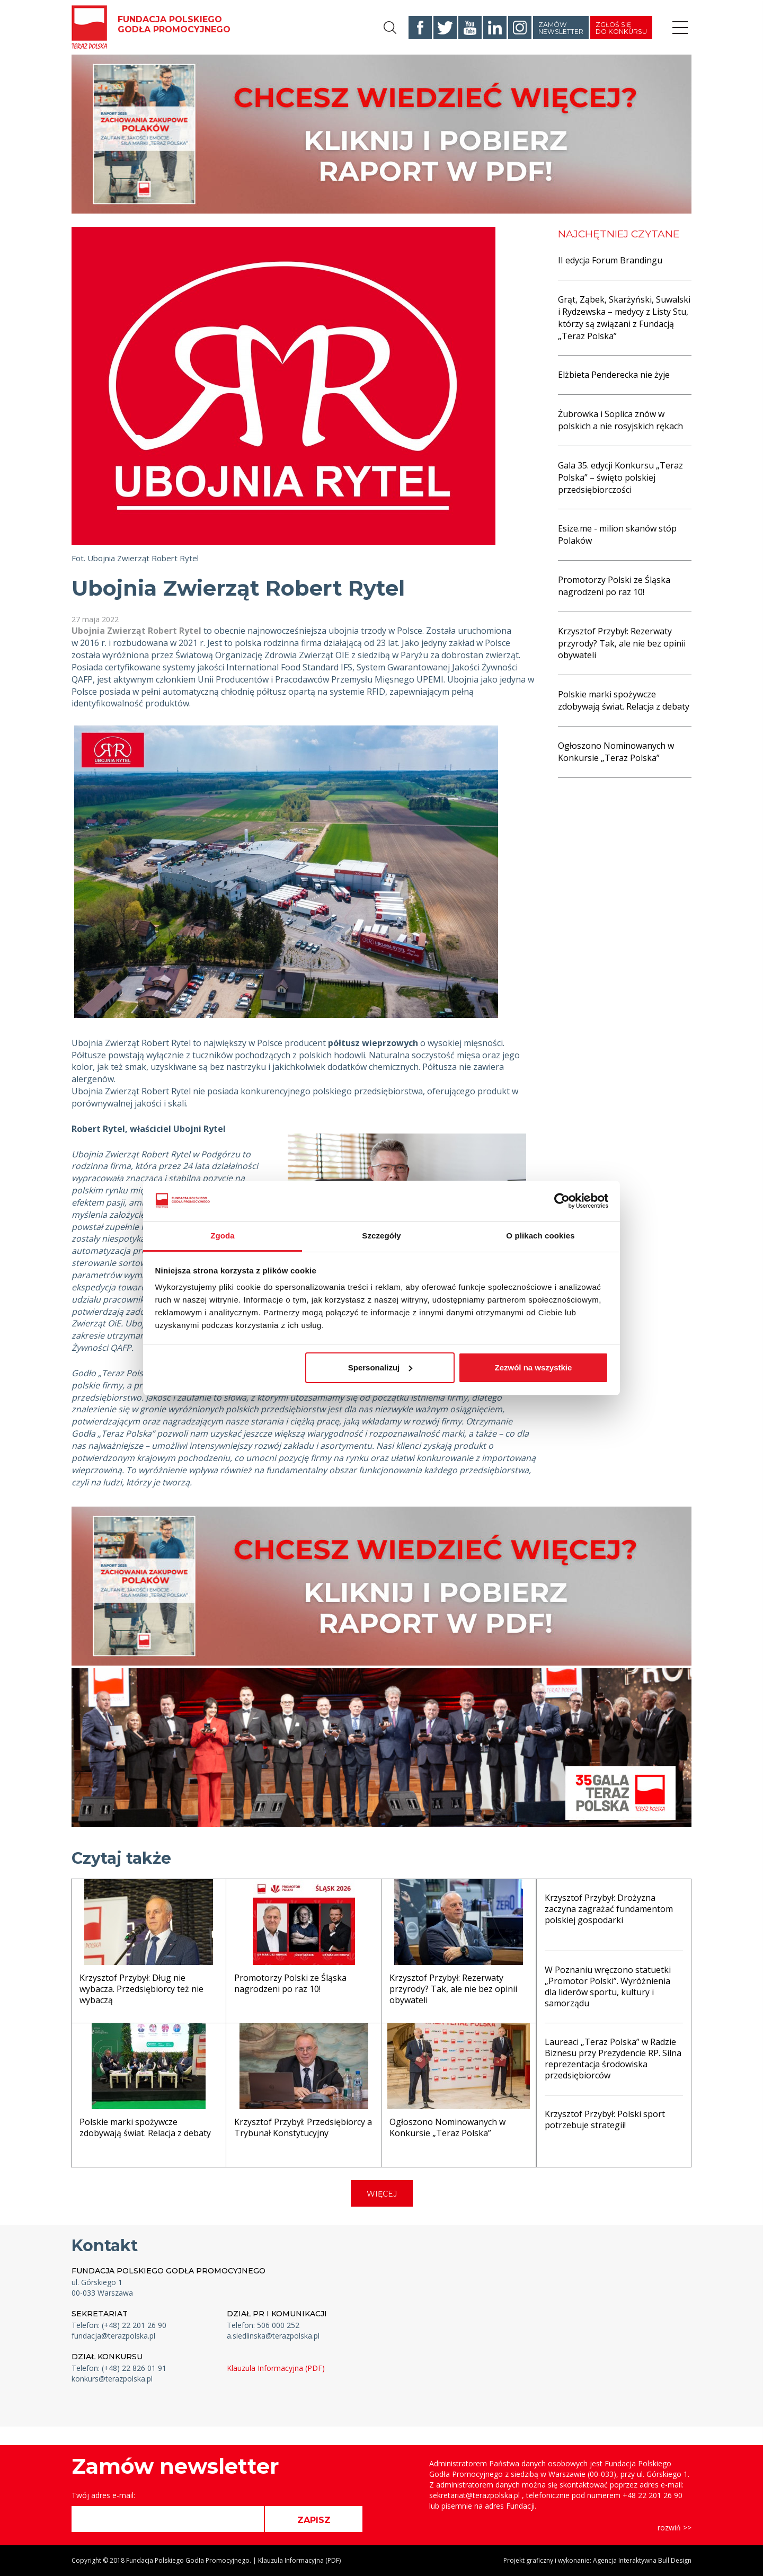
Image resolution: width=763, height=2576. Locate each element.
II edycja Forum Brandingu (610, 260)
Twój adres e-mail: (103, 2495)
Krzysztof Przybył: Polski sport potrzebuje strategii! (605, 2119)
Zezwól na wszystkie (533, 1367)
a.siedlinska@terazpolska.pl (273, 2336)
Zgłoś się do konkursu (621, 28)
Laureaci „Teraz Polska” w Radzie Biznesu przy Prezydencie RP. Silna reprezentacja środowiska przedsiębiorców (613, 2058)
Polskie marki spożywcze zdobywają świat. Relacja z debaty (623, 700)
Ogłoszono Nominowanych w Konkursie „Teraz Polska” (616, 752)
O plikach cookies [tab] (540, 1235)
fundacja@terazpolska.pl (113, 2336)
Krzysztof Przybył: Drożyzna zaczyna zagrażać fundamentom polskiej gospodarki (609, 1909)
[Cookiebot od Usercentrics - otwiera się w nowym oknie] (562, 1201)
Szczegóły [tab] (381, 1235)
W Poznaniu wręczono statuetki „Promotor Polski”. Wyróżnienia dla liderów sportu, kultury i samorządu (608, 1986)
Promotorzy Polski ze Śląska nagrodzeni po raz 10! (614, 586)
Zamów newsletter (560, 28)
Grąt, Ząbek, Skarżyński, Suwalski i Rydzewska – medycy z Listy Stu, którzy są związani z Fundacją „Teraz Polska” (624, 318)
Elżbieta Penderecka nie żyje (614, 374)
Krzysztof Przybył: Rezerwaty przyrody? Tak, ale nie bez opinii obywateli (622, 643)
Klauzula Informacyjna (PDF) (276, 2368)
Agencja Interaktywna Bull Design (642, 2560)
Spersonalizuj (380, 1367)
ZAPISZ (314, 2520)
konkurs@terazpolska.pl (112, 2379)
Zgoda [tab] (222, 1235)
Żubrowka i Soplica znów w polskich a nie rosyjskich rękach (620, 420)
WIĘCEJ (382, 2194)
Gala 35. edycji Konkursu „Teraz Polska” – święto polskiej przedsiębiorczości (620, 477)
